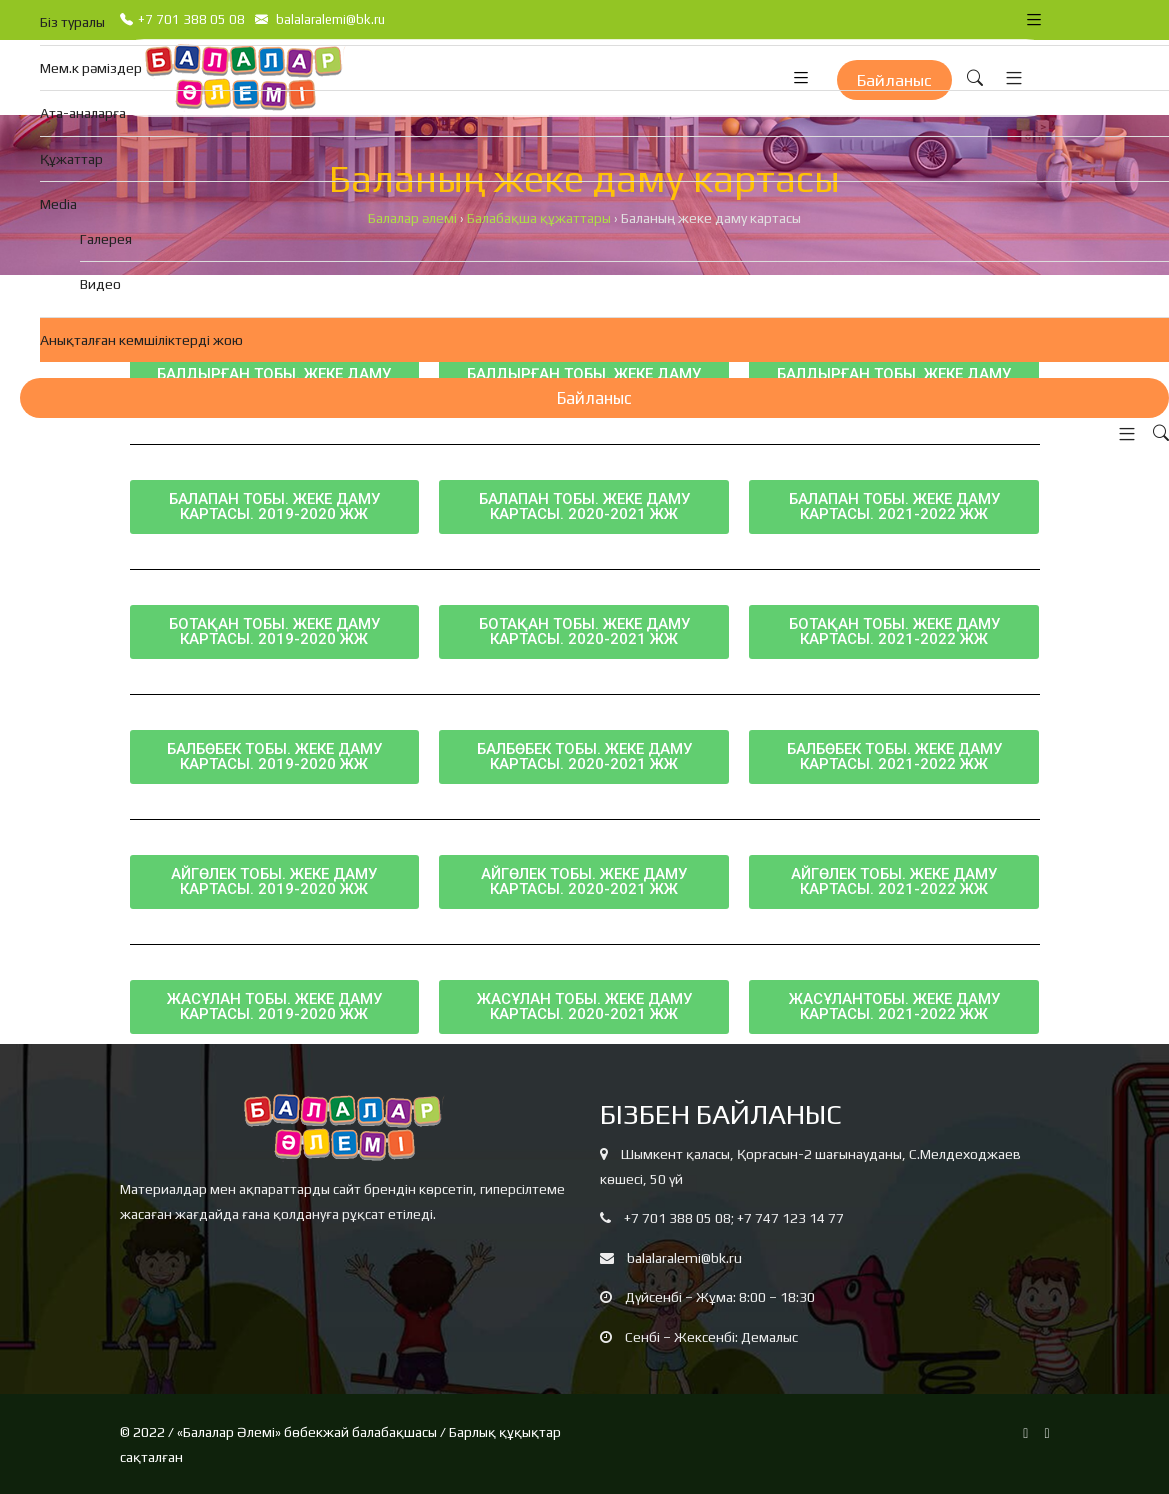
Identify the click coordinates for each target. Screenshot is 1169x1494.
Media (58, 204)
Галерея (106, 239)
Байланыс (594, 398)
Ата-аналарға (83, 113)
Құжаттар (71, 159)
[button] (1122, 434)
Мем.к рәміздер (91, 68)
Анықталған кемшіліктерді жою (141, 340)
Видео (100, 284)
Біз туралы (72, 22)
